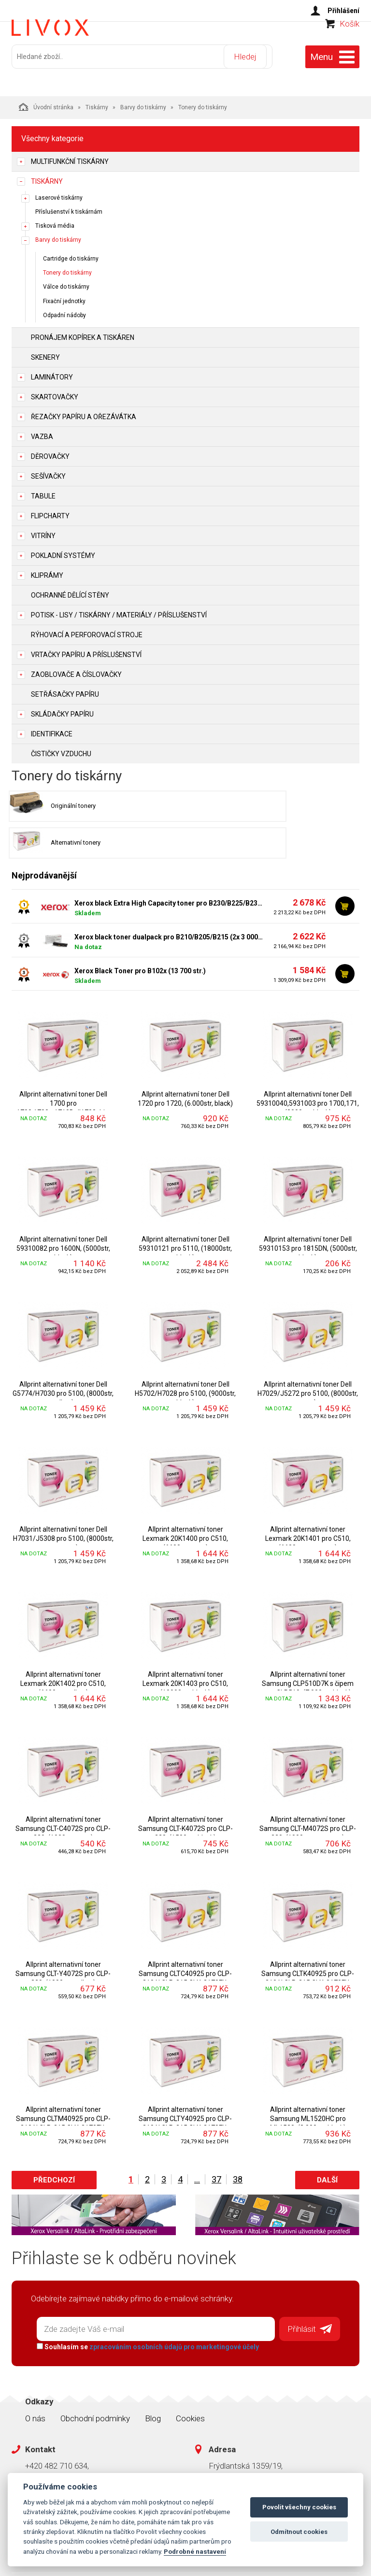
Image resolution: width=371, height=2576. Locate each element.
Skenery (45, 353)
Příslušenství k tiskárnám (68, 207)
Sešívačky (48, 472)
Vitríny (43, 531)
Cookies (190, 2378)
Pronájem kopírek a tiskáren (82, 333)
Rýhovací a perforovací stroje (87, 630)
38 (238, 2142)
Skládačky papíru (62, 710)
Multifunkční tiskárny (70, 157)
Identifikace (51, 729)
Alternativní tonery (236, 805)
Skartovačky (54, 392)
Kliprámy (47, 571)
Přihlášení (343, 11)
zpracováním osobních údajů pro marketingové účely (170, 2307)
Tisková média (54, 221)
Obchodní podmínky (95, 2378)
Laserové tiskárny (59, 193)
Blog (153, 2378)
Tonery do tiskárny (67, 268)
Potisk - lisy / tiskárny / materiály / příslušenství (119, 611)
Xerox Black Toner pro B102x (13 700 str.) (140, 934)
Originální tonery (56, 805)
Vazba (42, 432)
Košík (349, 41)
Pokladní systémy (63, 551)
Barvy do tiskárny (143, 103)
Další (327, 2143)
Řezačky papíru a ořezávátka (83, 412)
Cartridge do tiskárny (71, 254)
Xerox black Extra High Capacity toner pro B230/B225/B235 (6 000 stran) (168, 866)
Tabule (43, 492)
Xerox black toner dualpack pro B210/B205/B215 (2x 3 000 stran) (168, 900)
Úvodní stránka (46, 102)
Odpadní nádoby (64, 310)
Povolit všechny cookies (299, 2507)
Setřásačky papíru (65, 690)
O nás (35, 2378)
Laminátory (52, 373)
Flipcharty (50, 511)
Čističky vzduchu (61, 749)
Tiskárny (97, 103)
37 (216, 2142)
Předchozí (54, 2143)
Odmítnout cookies (299, 2531)
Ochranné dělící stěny (70, 591)
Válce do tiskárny (66, 282)
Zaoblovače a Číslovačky (76, 670)
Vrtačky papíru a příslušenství (86, 650)
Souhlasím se (143, 2307)
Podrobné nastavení (195, 2551)
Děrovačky (50, 452)
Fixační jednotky (64, 296)
